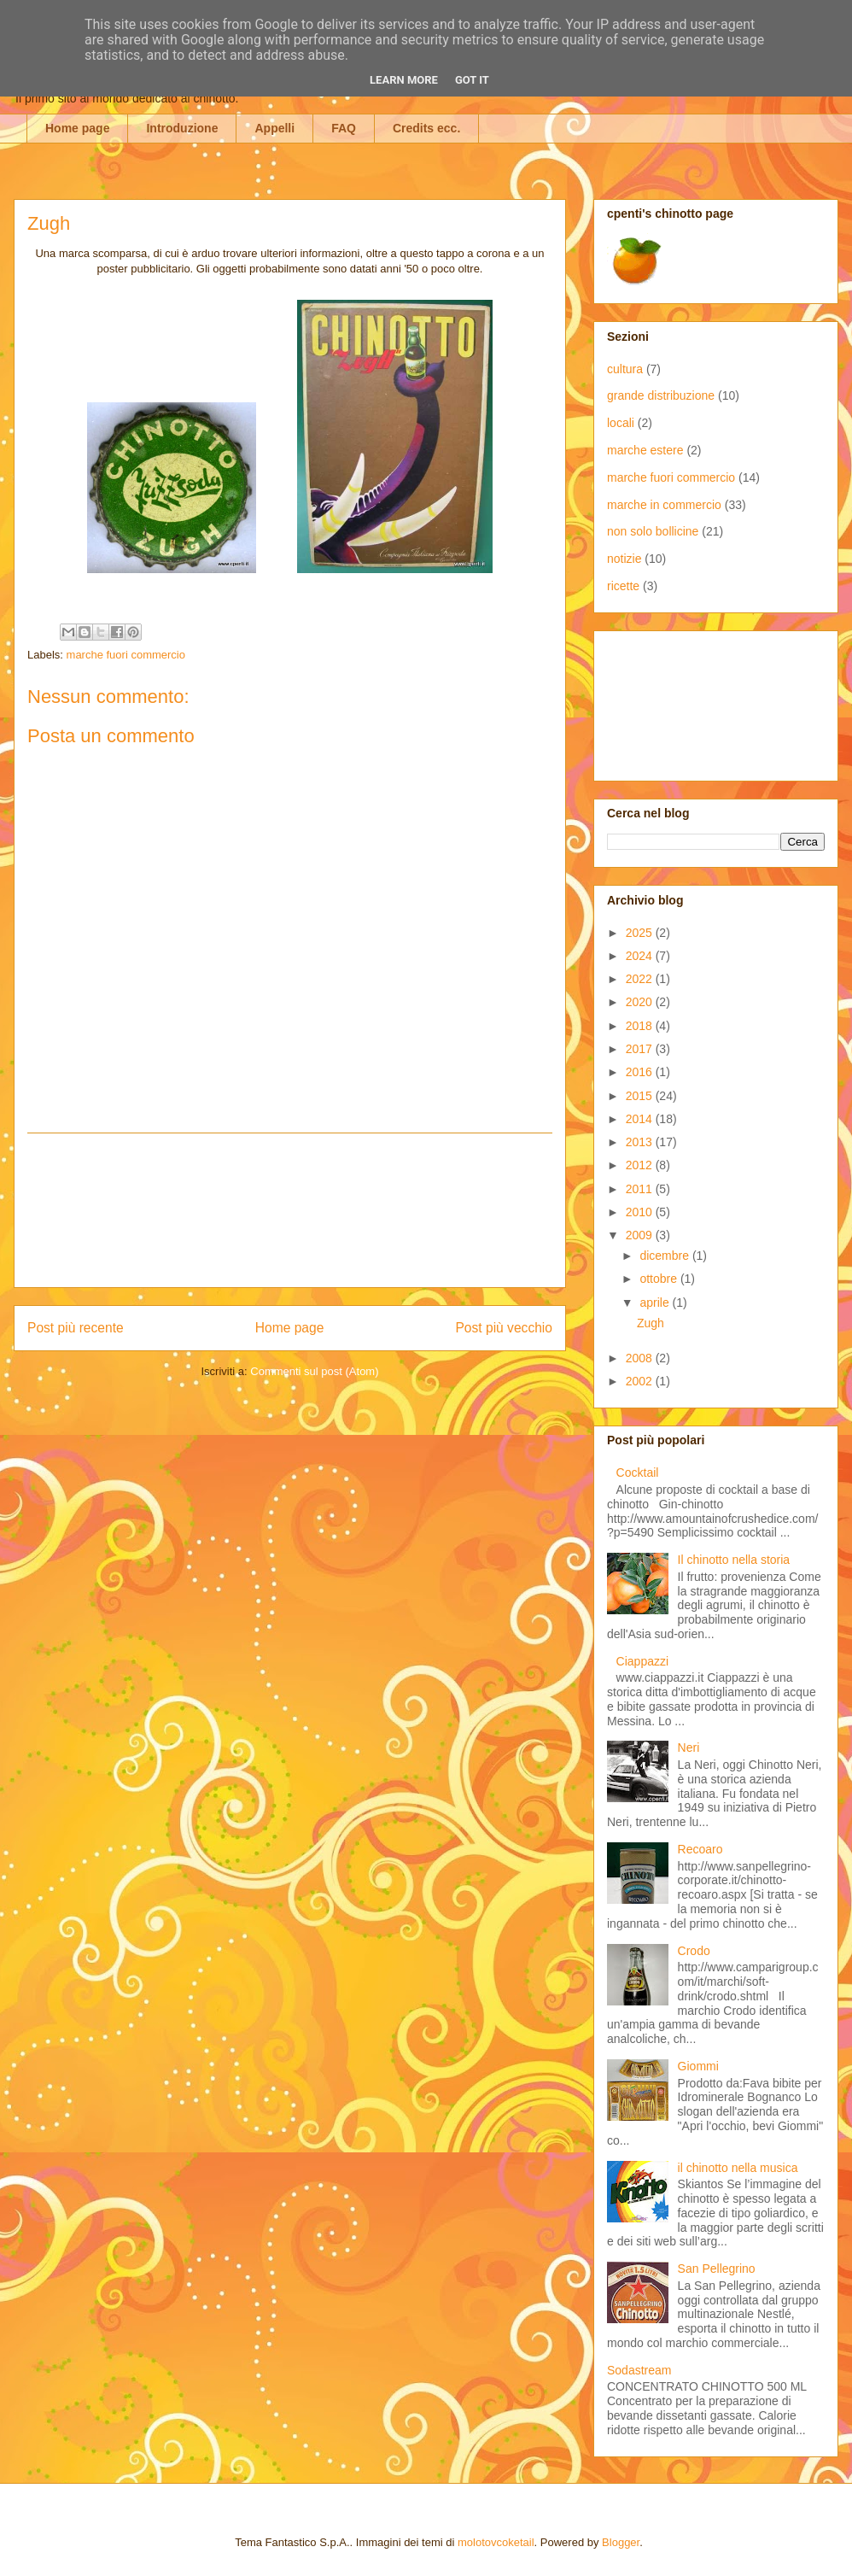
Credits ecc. (426, 128)
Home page (77, 128)
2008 (641, 1358)
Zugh (650, 1323)
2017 (641, 1049)
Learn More (404, 79)
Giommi (698, 2066)
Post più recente (75, 1327)
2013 (641, 1142)
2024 (641, 956)
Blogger (620, 2542)
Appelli (274, 128)
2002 (641, 1381)
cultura (625, 369)
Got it (472, 79)
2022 (641, 979)
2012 (641, 1165)
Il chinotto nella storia (734, 1559)
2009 (641, 1235)
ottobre (659, 1278)
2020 (641, 1002)
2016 (641, 1072)
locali (620, 423)
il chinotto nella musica (738, 2168)
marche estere (645, 450)
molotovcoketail (496, 2542)
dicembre (665, 1255)
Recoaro (700, 1849)
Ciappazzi (642, 1661)
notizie (624, 558)
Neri (689, 1747)
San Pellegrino (717, 2268)
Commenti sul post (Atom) (314, 1371)
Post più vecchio (503, 1327)
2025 (641, 933)
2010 (641, 1212)
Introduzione (182, 128)
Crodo (694, 1951)
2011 (641, 1189)
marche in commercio (664, 505)
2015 (641, 1096)
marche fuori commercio (126, 654)
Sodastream (639, 2370)
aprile (655, 1302)
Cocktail (637, 1472)
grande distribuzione (661, 395)
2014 (641, 1119)
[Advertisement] (290, 1210)
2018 (641, 1026)
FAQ (343, 128)
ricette (623, 586)
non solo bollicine (652, 531)
